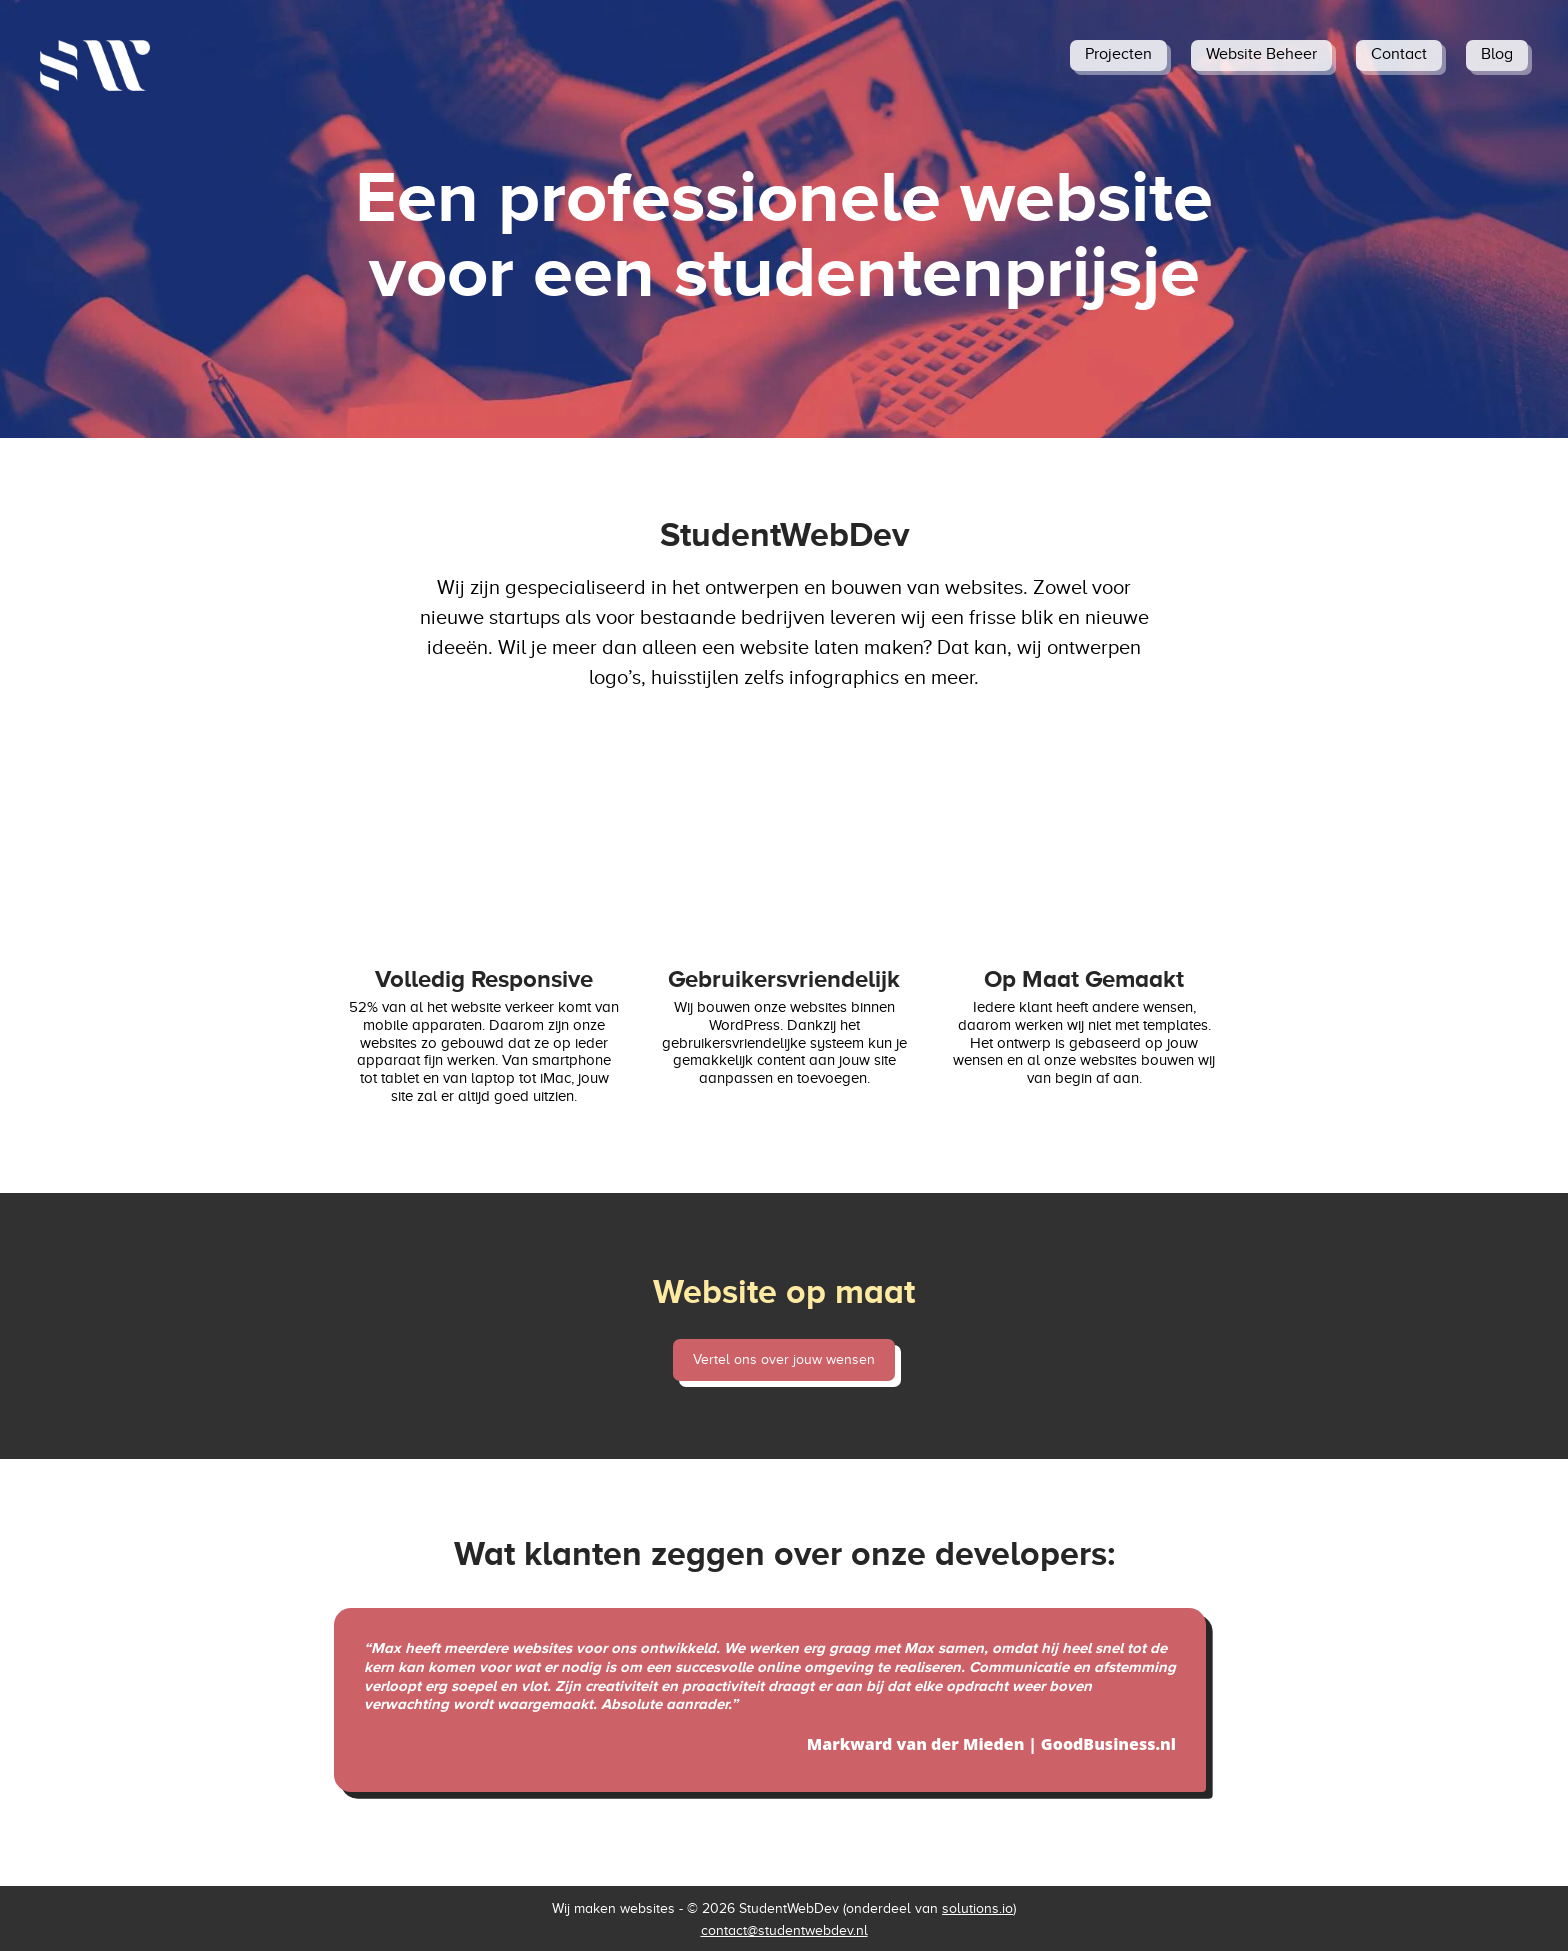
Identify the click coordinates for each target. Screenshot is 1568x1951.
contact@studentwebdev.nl (784, 1930)
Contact (1399, 54)
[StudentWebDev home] (95, 65)
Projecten (1118, 54)
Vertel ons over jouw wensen (784, 1359)
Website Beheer (1261, 54)
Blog (1497, 54)
